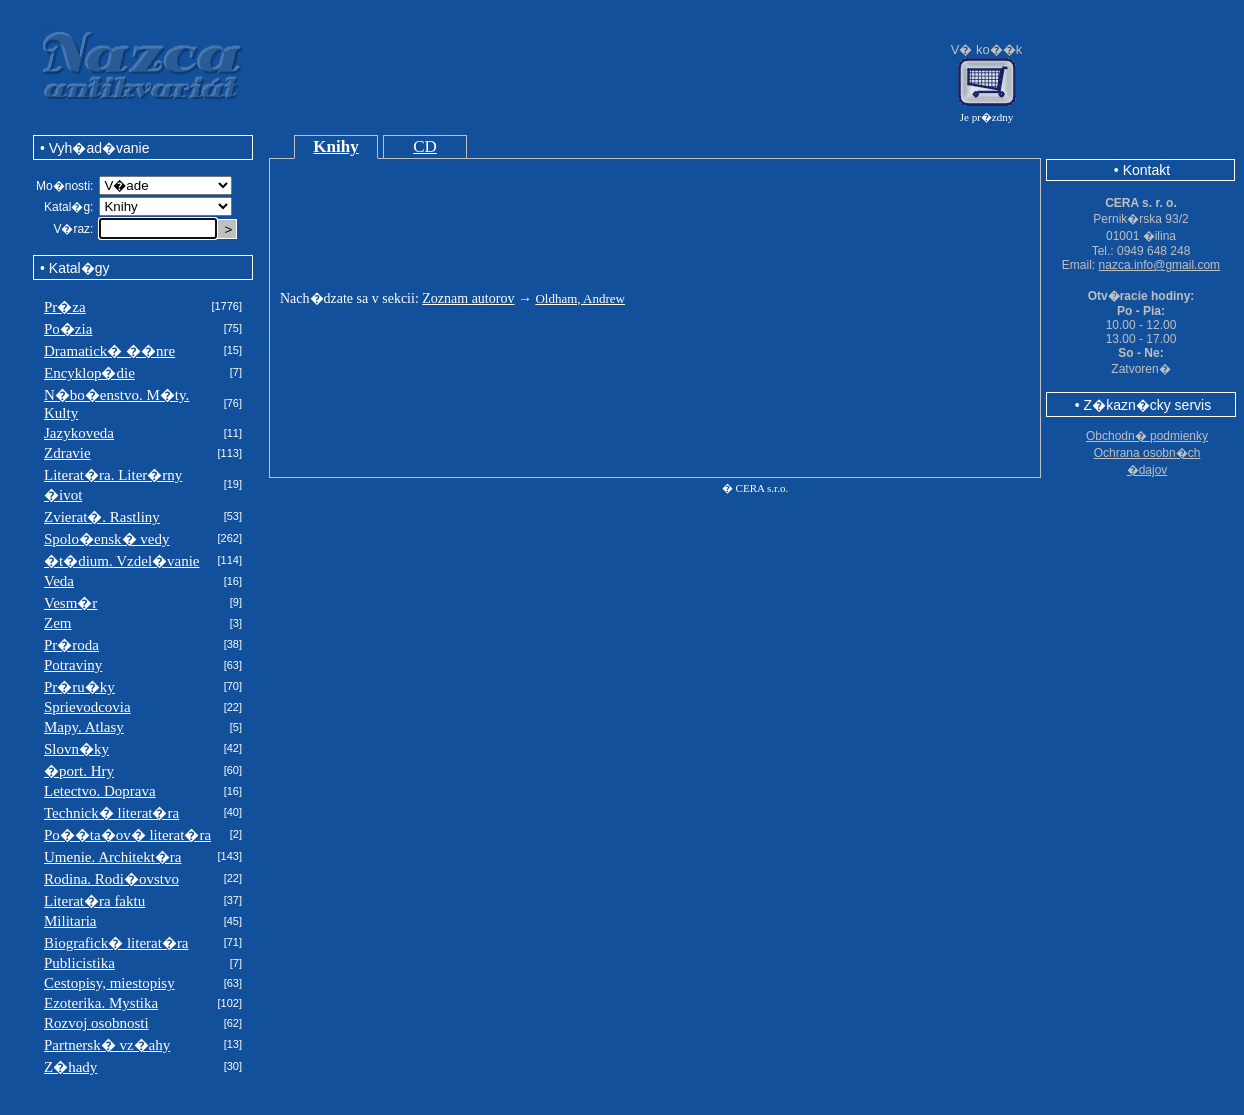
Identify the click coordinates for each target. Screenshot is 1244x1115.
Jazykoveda (79, 433)
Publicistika (79, 963)
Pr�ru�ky (79, 687)
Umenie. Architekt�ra (112, 857)
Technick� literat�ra (111, 813)
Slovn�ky (76, 749)
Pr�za (65, 307)
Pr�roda (71, 645)
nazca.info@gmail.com (1160, 265)
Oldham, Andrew (580, 298)
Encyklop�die (89, 373)
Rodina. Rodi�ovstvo (111, 879)
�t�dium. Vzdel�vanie (122, 561)
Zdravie (67, 453)
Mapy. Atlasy (84, 727)
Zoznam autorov (468, 298)
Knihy (335, 146)
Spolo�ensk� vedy (106, 539)
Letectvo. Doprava (100, 791)
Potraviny (73, 665)
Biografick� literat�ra (116, 943)
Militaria (70, 921)
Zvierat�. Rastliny (102, 517)
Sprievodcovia (87, 707)
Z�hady (70, 1067)
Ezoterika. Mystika (101, 1003)
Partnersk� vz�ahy (107, 1045)
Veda (59, 581)
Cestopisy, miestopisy (109, 983)
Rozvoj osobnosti (96, 1023)
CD (425, 146)
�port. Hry (79, 771)
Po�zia (68, 329)
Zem (58, 623)
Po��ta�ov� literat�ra (127, 835)
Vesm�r (70, 603)
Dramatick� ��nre (109, 351)
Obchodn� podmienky (1147, 436)
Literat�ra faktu (94, 901)
